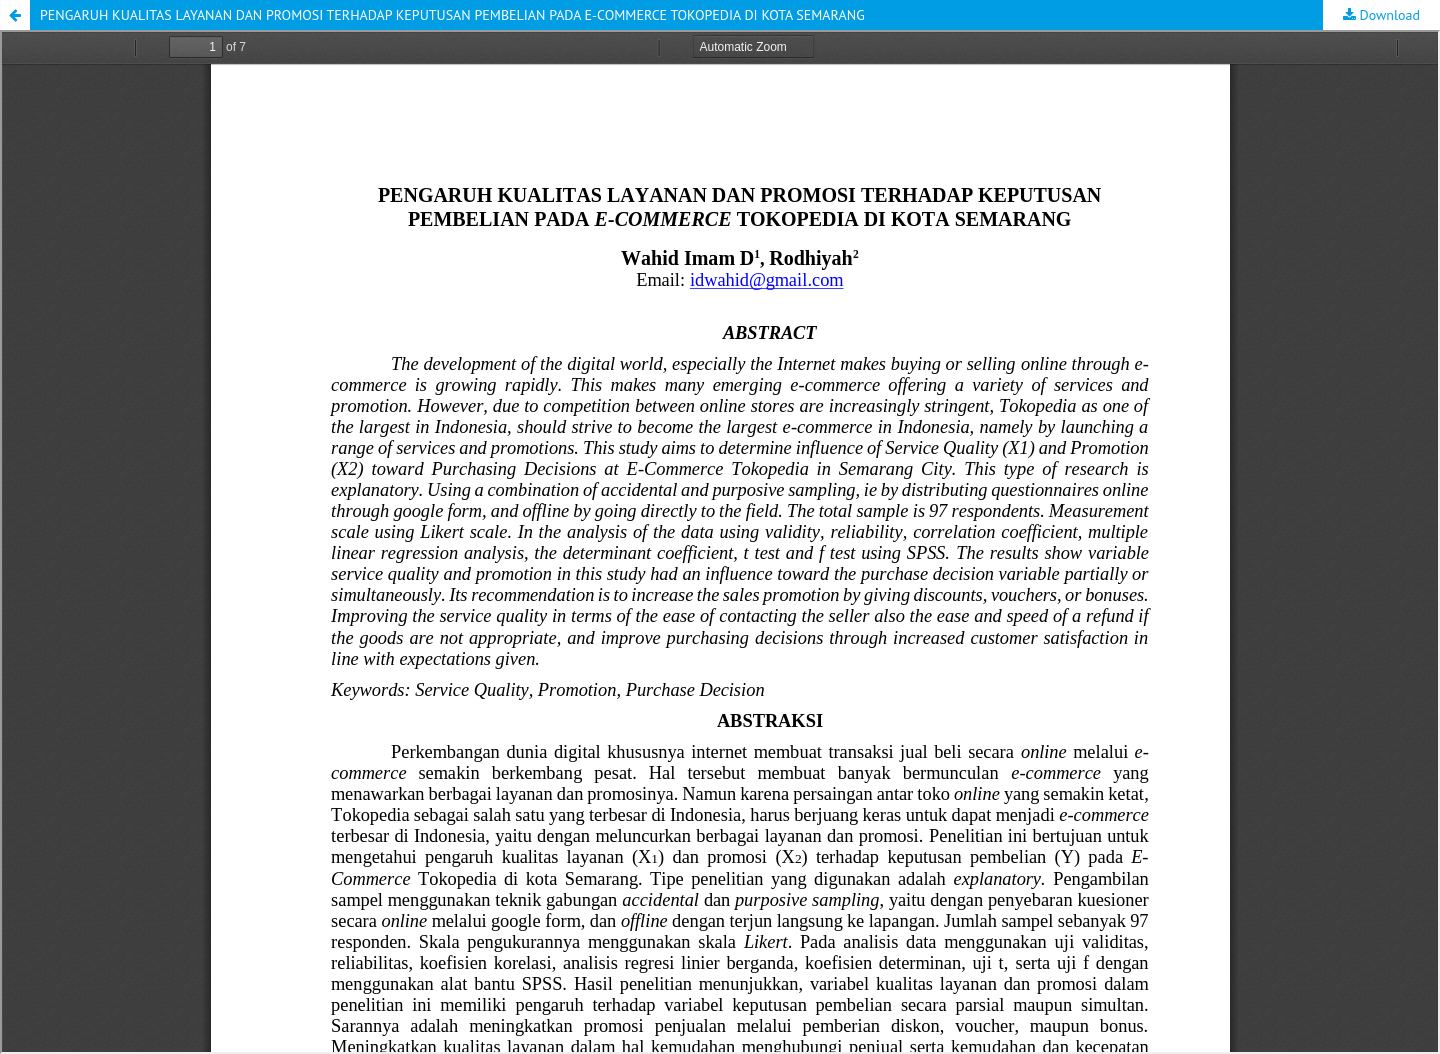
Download (1388, 15)
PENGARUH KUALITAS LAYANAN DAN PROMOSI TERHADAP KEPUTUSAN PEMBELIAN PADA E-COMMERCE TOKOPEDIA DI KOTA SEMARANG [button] (452, 15)
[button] (15, 15)
